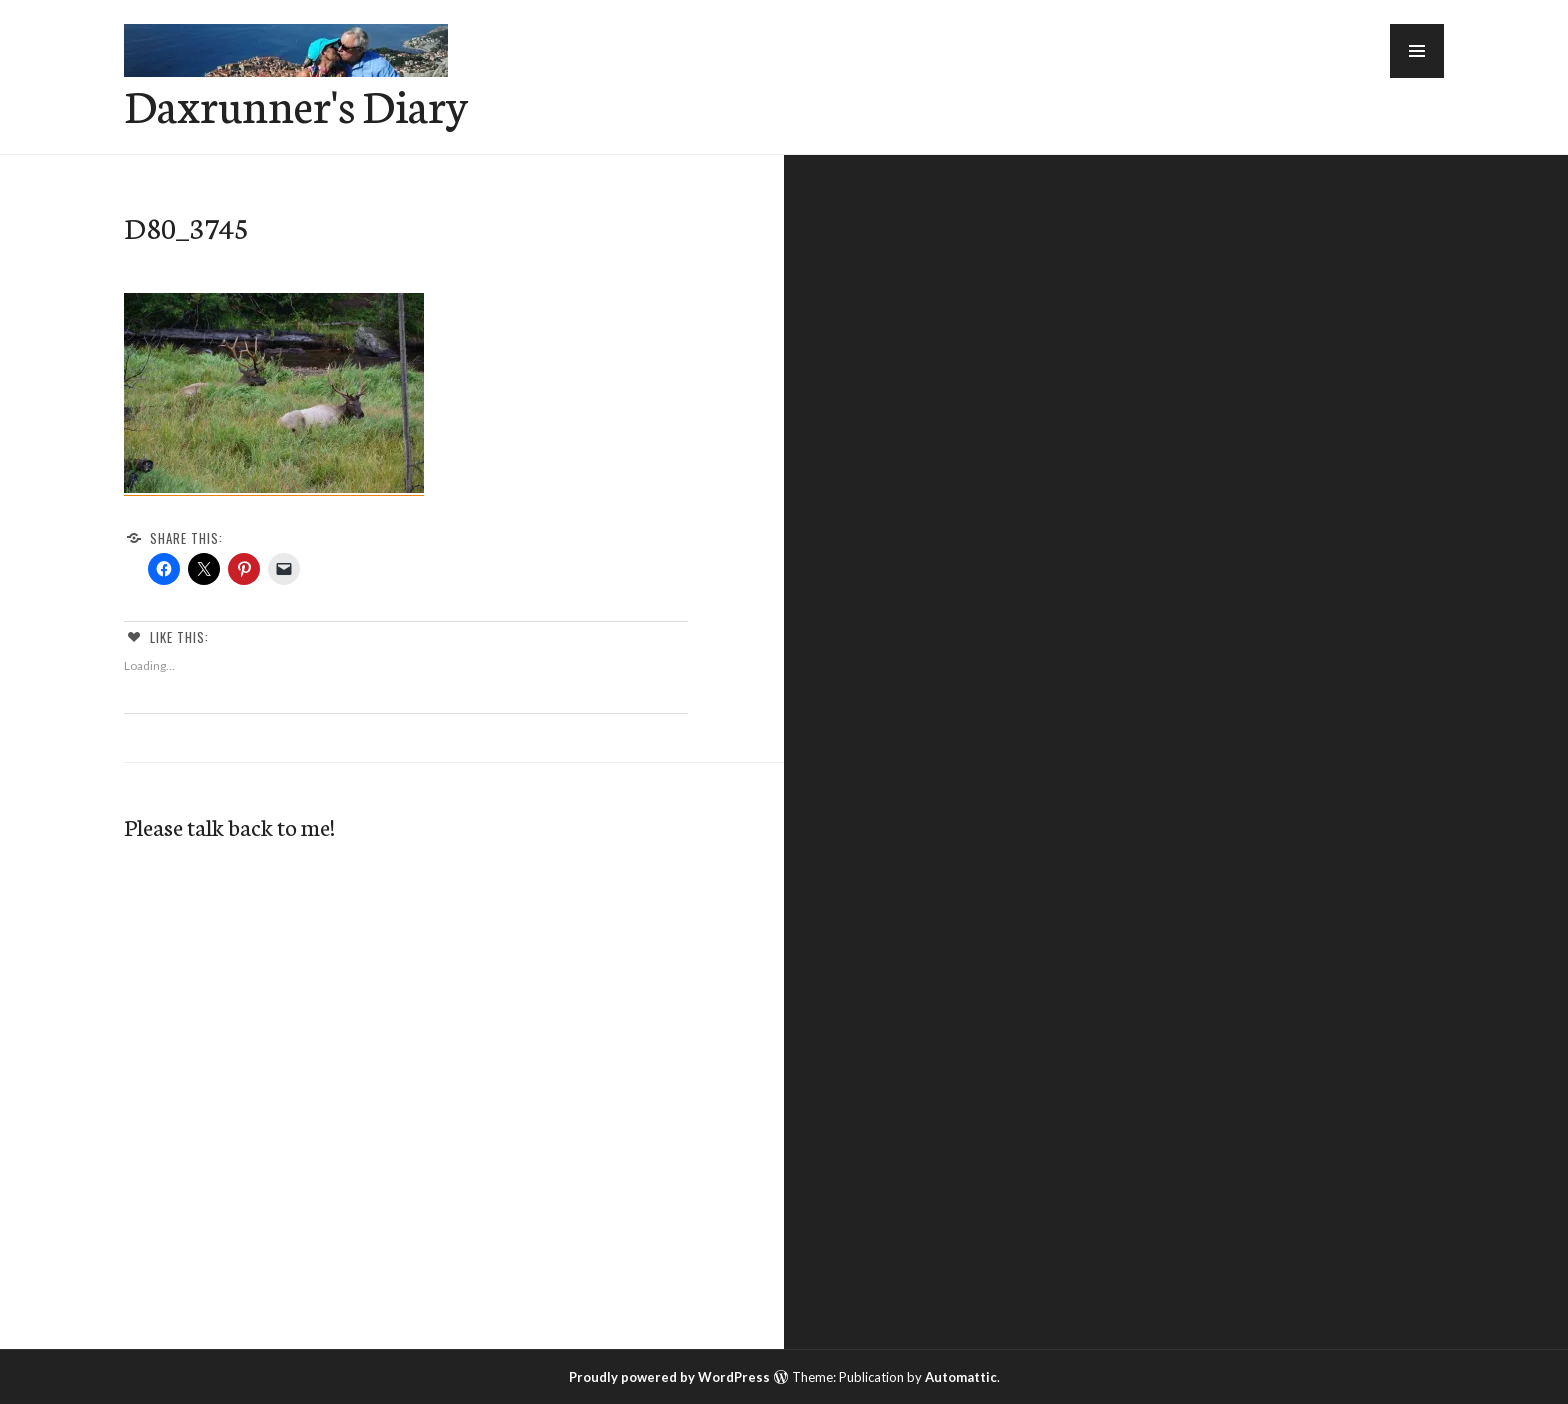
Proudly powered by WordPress (669, 1377)
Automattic (961, 1377)
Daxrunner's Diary (296, 104)
